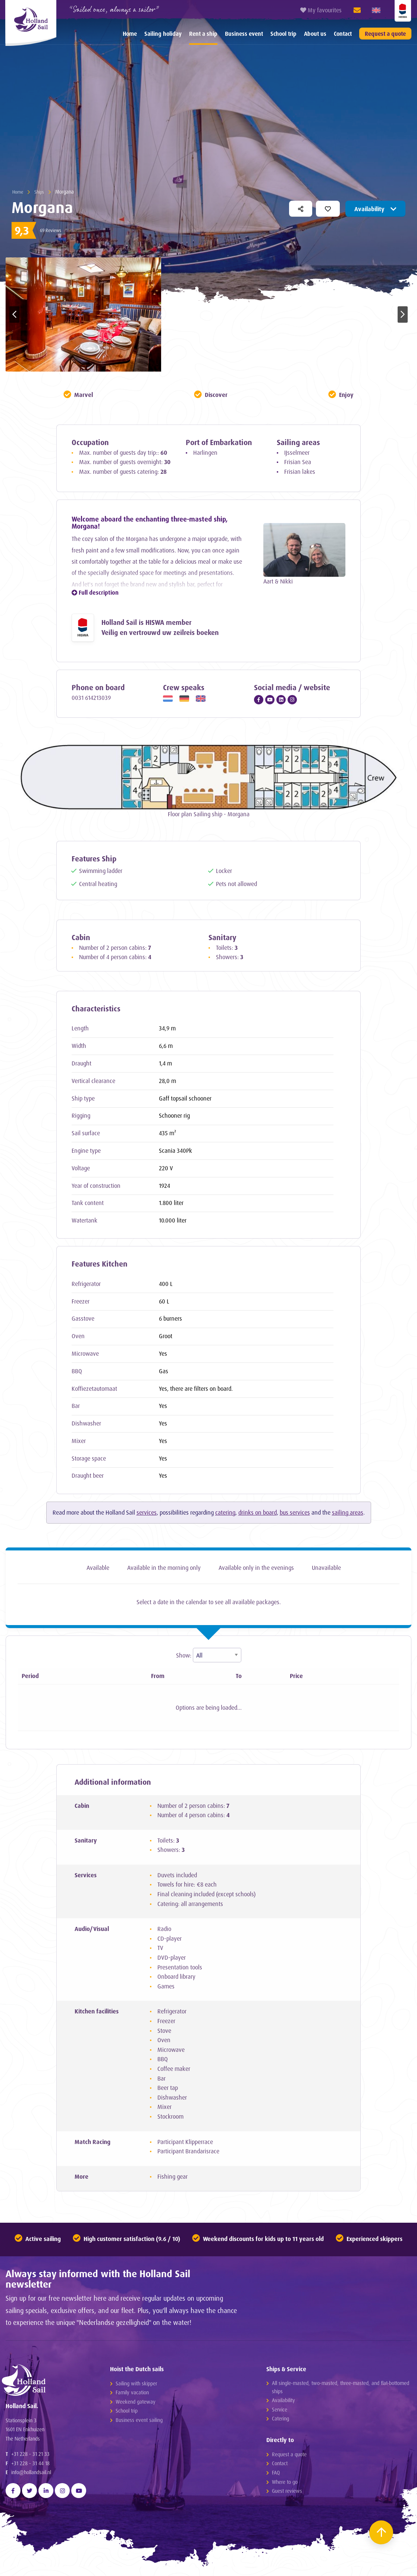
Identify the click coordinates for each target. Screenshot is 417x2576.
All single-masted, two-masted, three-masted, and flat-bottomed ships (340, 2389)
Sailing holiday (163, 33)
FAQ (276, 2474)
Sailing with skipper (136, 2385)
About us (315, 33)
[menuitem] (130, 33)
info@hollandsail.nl (31, 2479)
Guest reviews (287, 2492)
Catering (280, 2420)
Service (279, 2411)
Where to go (285, 2483)
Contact (343, 33)
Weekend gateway (136, 2403)
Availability (375, 209)
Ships (41, 191)
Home (130, 33)
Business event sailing (139, 2422)
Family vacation (132, 2394)
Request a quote (385, 33)
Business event (244, 33)
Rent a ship (203, 33)
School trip (283, 33)
